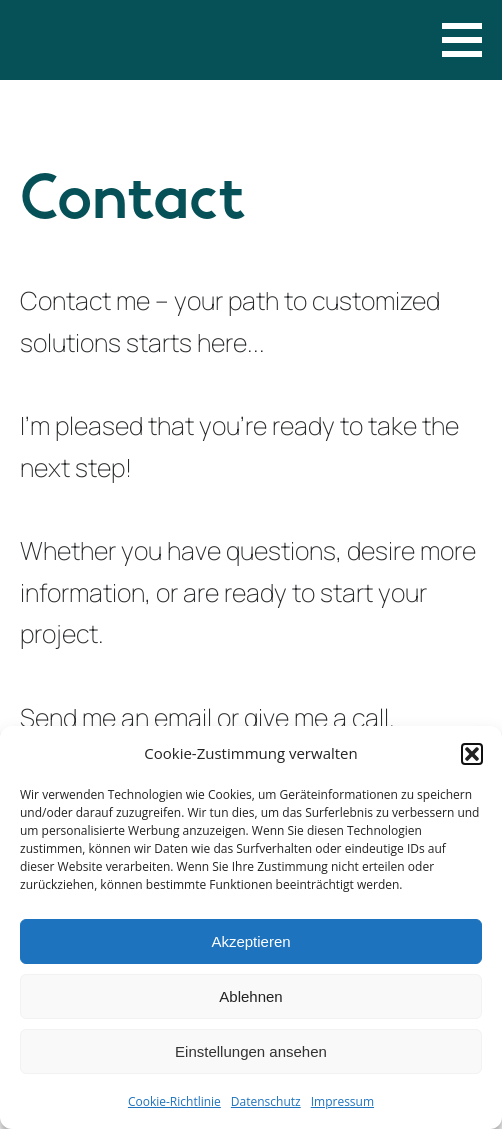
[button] (472, 754)
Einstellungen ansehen (251, 1051)
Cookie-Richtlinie (174, 1101)
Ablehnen (250, 996)
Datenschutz (266, 1101)
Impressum (342, 1101)
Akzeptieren (250, 941)
